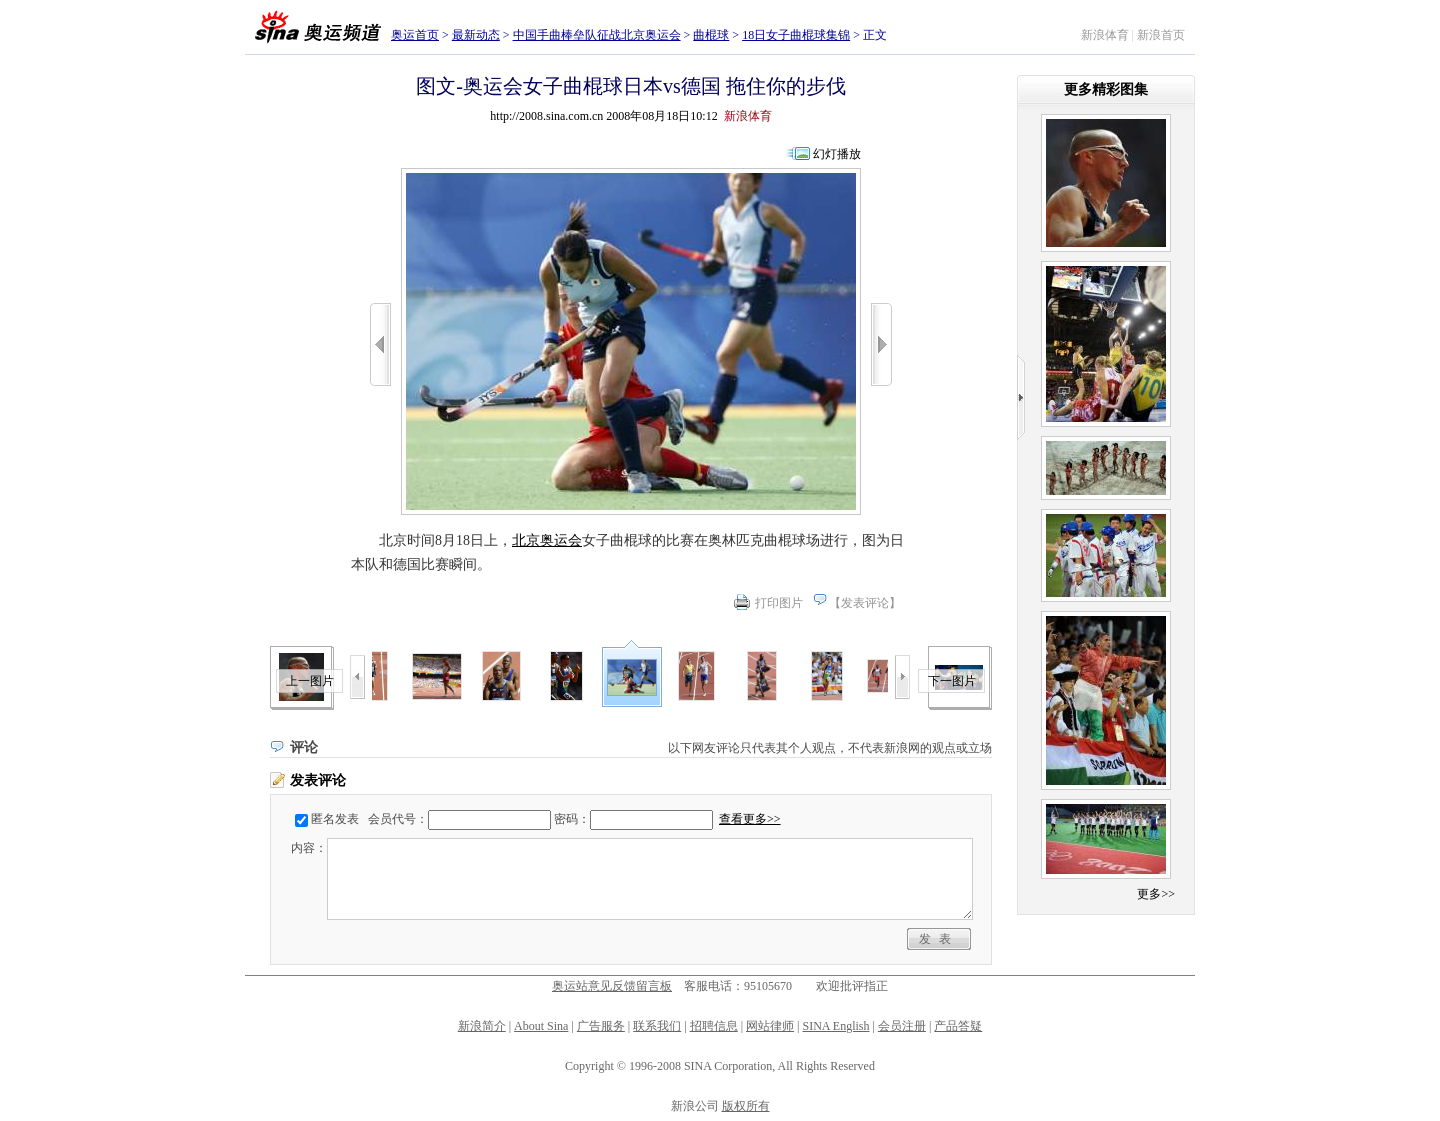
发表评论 (865, 603)
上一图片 (310, 681)
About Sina (541, 1026)
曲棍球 (711, 35)
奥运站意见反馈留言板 (612, 986)
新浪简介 (482, 1026)
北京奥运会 (547, 540)
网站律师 (770, 1026)
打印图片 (779, 603)
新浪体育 (1105, 35)
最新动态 (476, 35)
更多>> (1156, 894)
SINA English (835, 1026)
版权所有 (746, 1106)
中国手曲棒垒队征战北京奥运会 (597, 35)
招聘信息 (714, 1026)
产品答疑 (958, 1026)
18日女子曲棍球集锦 (796, 35)
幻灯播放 (837, 154)
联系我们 (657, 1026)
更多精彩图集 (1106, 89)
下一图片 (952, 681)
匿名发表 (335, 819)
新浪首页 (1161, 35)
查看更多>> (750, 819)
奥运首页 (415, 35)
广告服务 (601, 1026)
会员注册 (902, 1026)
